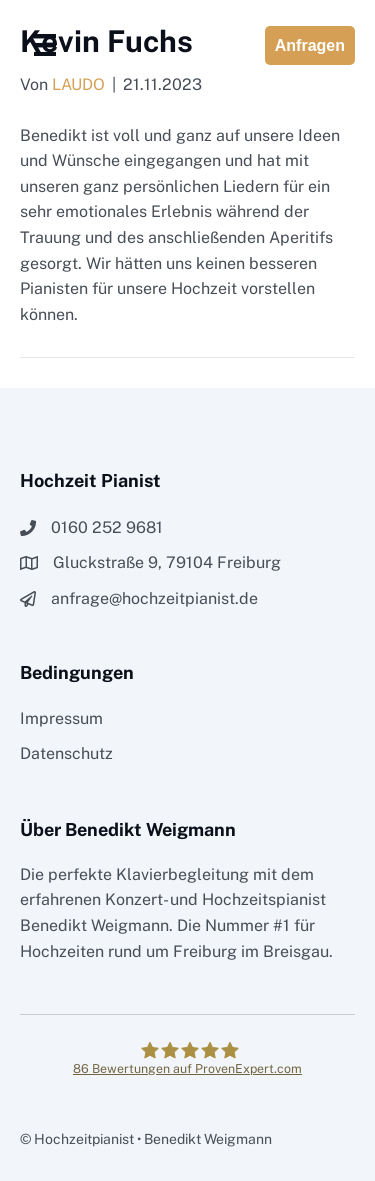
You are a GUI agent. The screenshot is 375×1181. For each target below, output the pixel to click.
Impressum (61, 718)
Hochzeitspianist (264, 899)
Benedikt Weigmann (94, 925)
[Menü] (45, 45)
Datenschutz (66, 753)
